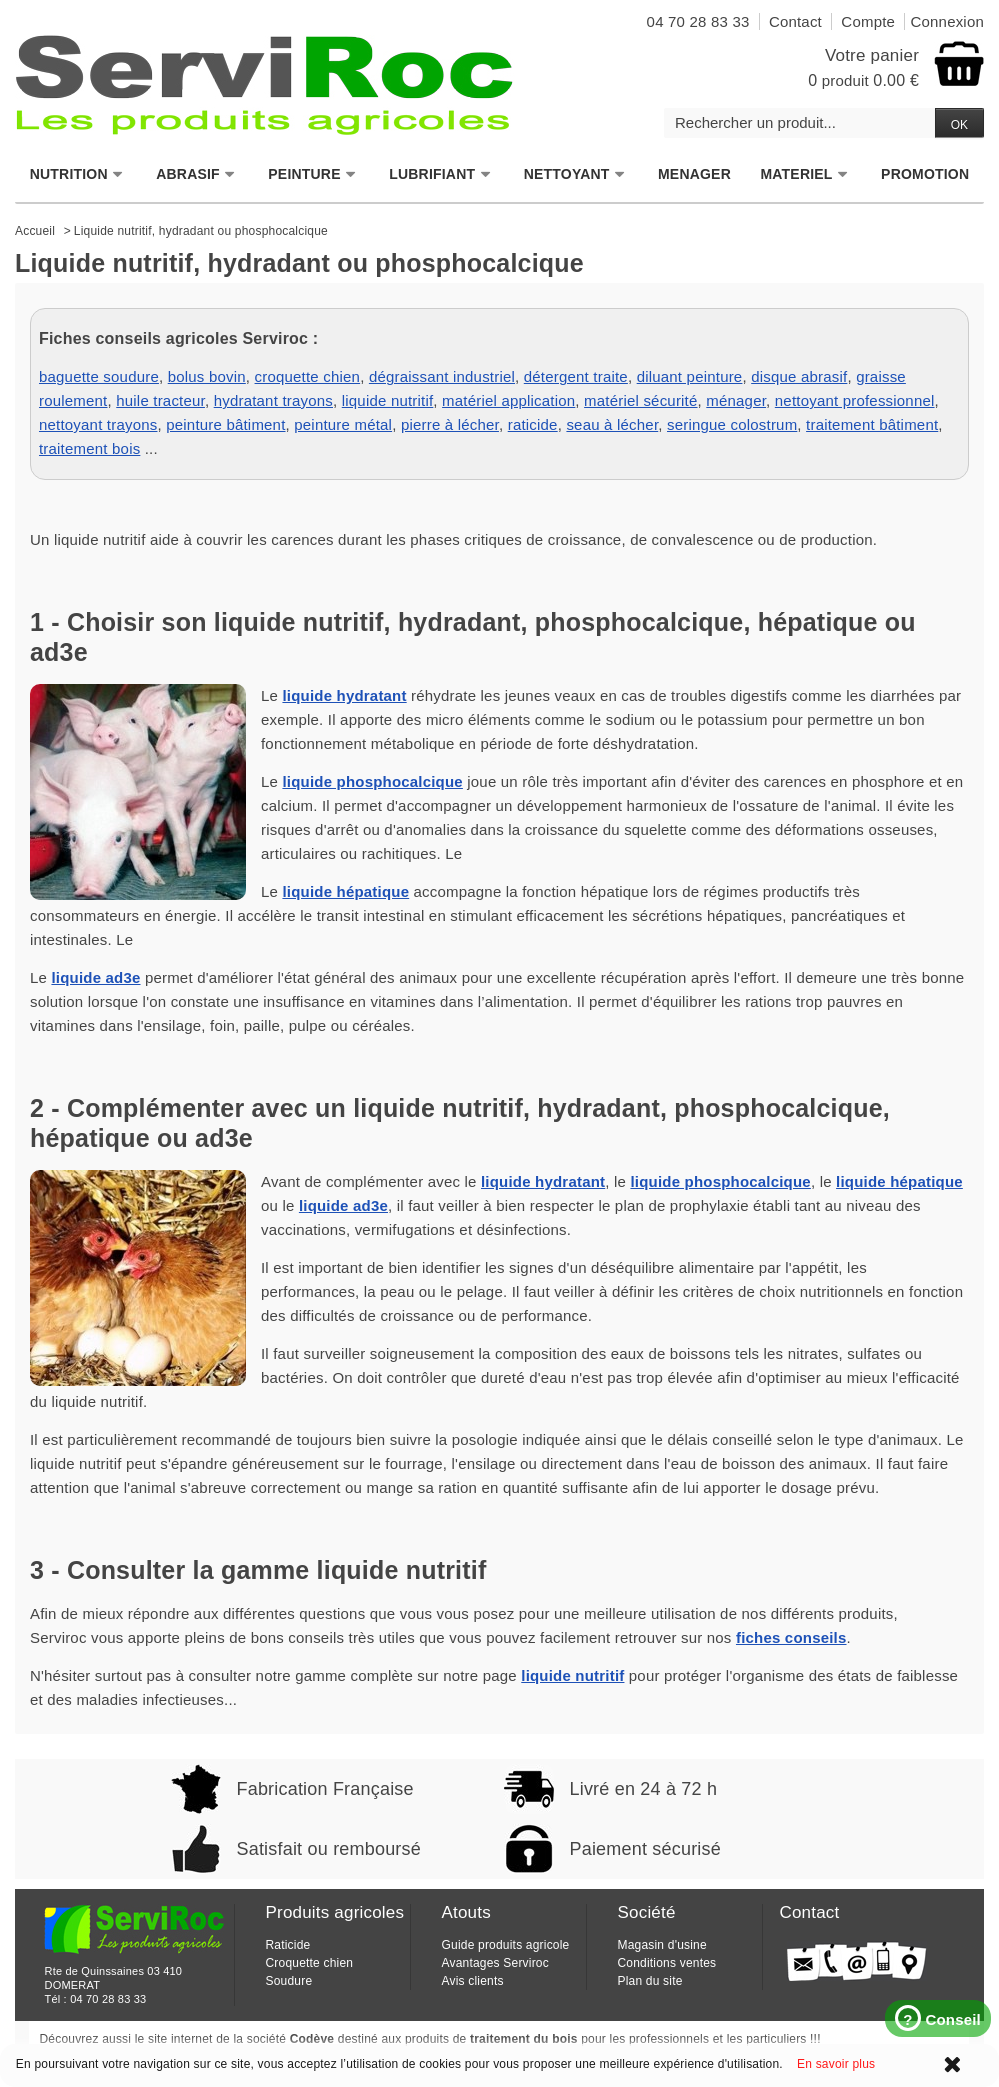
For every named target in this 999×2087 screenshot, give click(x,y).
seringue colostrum (732, 424)
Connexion (947, 21)
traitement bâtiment (872, 424)
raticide (533, 424)
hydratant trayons (273, 400)
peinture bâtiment (225, 424)
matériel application (508, 400)
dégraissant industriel (442, 376)
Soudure (288, 1981)
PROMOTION (925, 174)
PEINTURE (312, 174)
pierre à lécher (450, 424)
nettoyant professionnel (855, 400)
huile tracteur (160, 400)
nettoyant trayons (98, 424)
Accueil (35, 231)
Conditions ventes (666, 1963)
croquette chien (308, 376)
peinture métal (343, 424)
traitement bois (89, 448)
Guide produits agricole (505, 1945)
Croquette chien (309, 1963)
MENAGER (694, 174)
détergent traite (576, 376)
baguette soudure (99, 376)
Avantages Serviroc (494, 1963)
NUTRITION (77, 174)
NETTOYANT (575, 174)
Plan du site (649, 1981)
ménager (736, 400)
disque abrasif (799, 376)
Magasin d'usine (661, 1945)
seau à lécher (612, 424)
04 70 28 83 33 (108, 1999)
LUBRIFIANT (440, 174)
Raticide (287, 1945)
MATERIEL (804, 174)
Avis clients (472, 1981)
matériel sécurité (640, 400)
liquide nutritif (388, 400)
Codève (312, 2039)
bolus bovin (207, 376)
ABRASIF (196, 174)
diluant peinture (690, 376)
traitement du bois (524, 2039)
